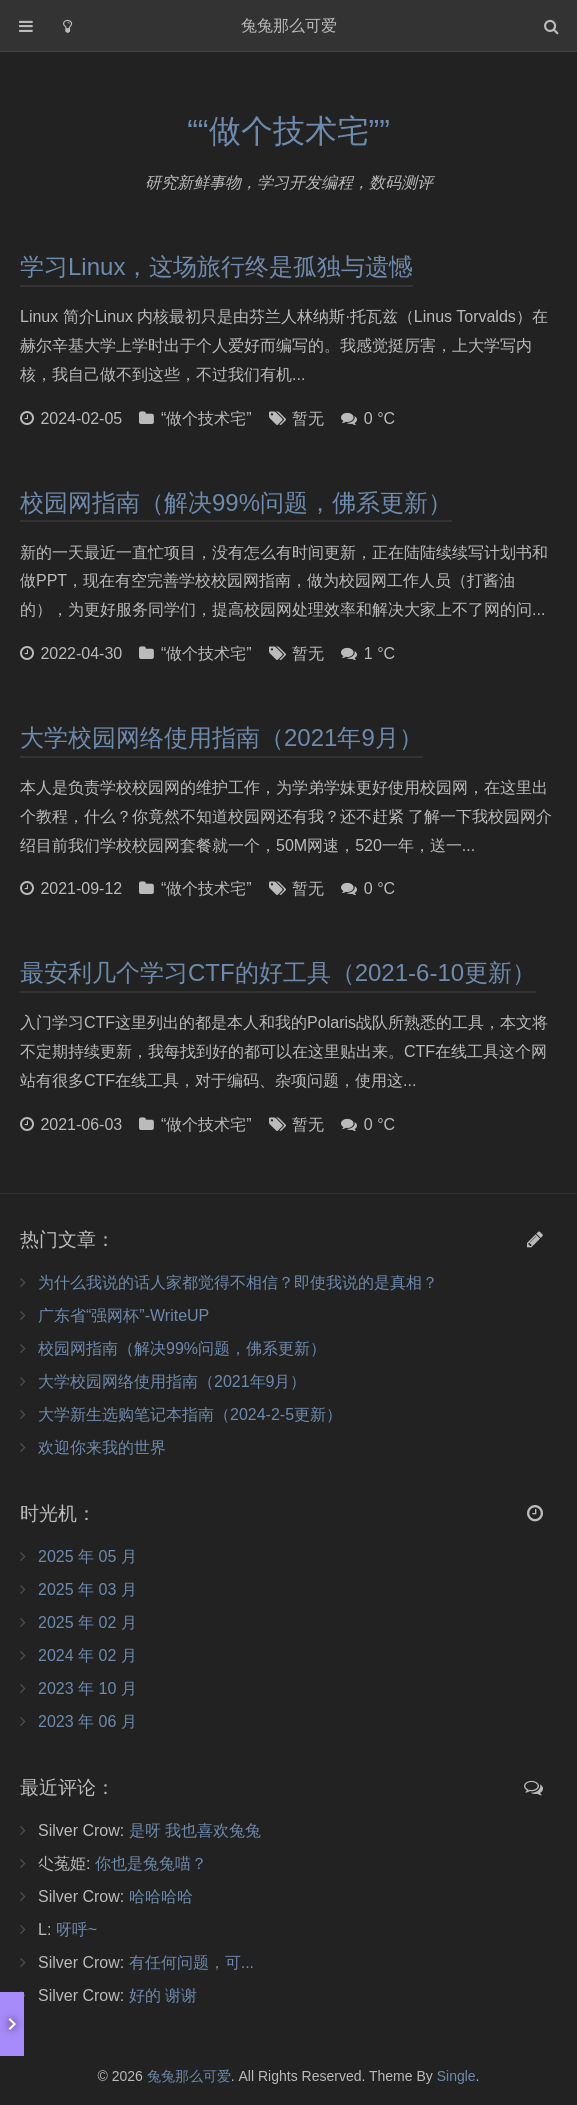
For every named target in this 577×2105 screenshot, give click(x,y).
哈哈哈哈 (161, 1896)
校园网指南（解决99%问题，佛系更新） (236, 502)
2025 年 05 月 (87, 1556)
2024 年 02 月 (87, 1655)
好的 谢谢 (163, 1995)
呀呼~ (76, 1929)
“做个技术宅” (206, 418)
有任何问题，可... (191, 1962)
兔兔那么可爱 (189, 2076)
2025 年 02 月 (87, 1622)
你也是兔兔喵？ (151, 1863)
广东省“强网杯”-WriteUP (123, 1315)
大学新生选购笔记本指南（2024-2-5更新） (190, 1414)
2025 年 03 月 (87, 1589)
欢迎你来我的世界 (102, 1447)
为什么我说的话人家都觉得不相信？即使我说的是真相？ (238, 1282)
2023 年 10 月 (87, 1688)
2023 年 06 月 (87, 1721)
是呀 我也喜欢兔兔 (195, 1830)
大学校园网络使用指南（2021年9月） (221, 737)
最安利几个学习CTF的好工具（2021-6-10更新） (278, 972)
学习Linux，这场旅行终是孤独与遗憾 (216, 266)
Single (456, 2076)
